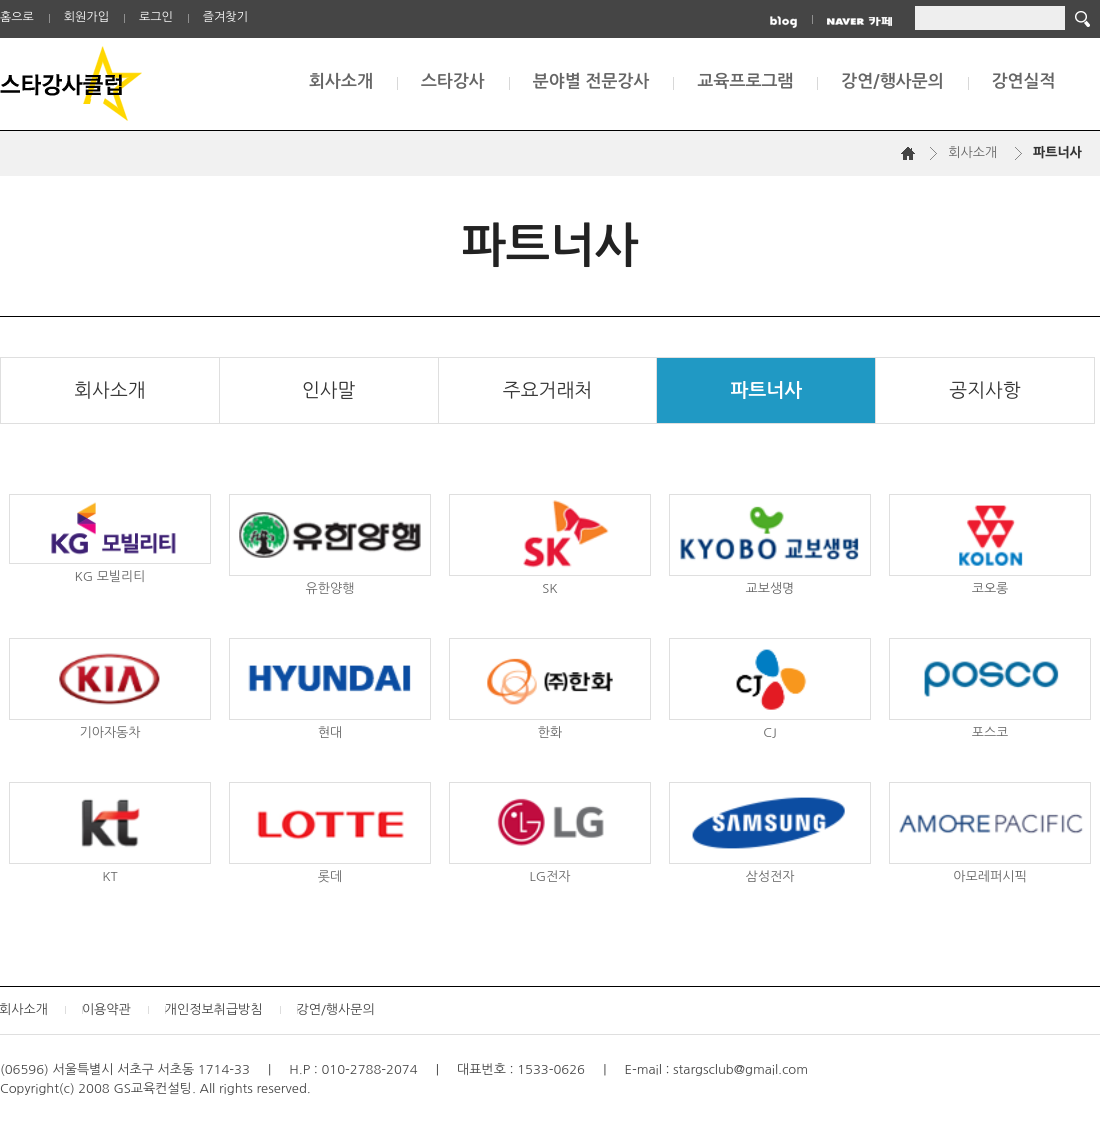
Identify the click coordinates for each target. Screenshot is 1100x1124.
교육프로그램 (745, 81)
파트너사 (766, 390)
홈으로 (17, 17)
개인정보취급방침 (214, 1009)
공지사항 (984, 390)
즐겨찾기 (225, 17)
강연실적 (1024, 81)
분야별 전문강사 (591, 81)
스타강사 (453, 81)
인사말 (329, 390)
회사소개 (341, 81)
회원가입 (86, 17)
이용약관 (106, 1009)
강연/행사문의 (892, 81)
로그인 (156, 17)
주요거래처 (547, 390)
